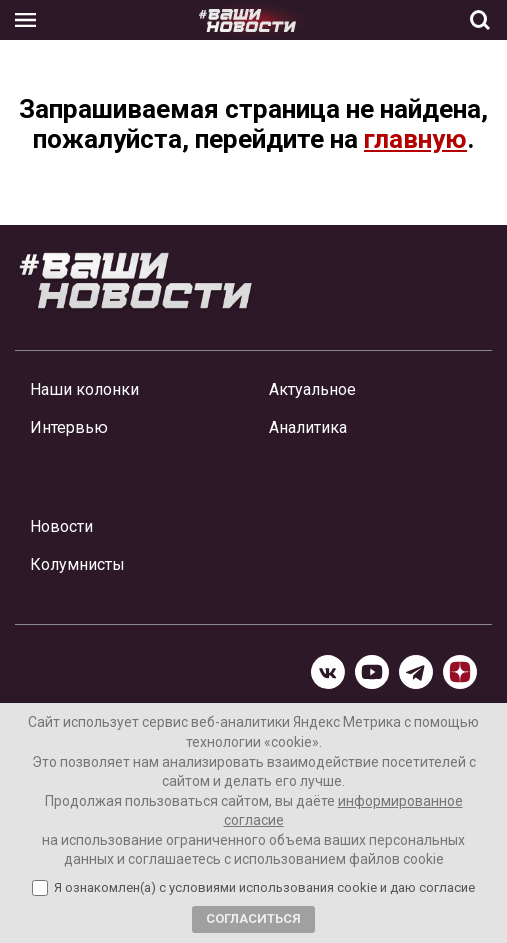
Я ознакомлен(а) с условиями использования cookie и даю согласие (264, 888)
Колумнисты (77, 564)
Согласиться (253, 918)
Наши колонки (84, 389)
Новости (61, 526)
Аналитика (308, 427)
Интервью (69, 427)
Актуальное (312, 389)
